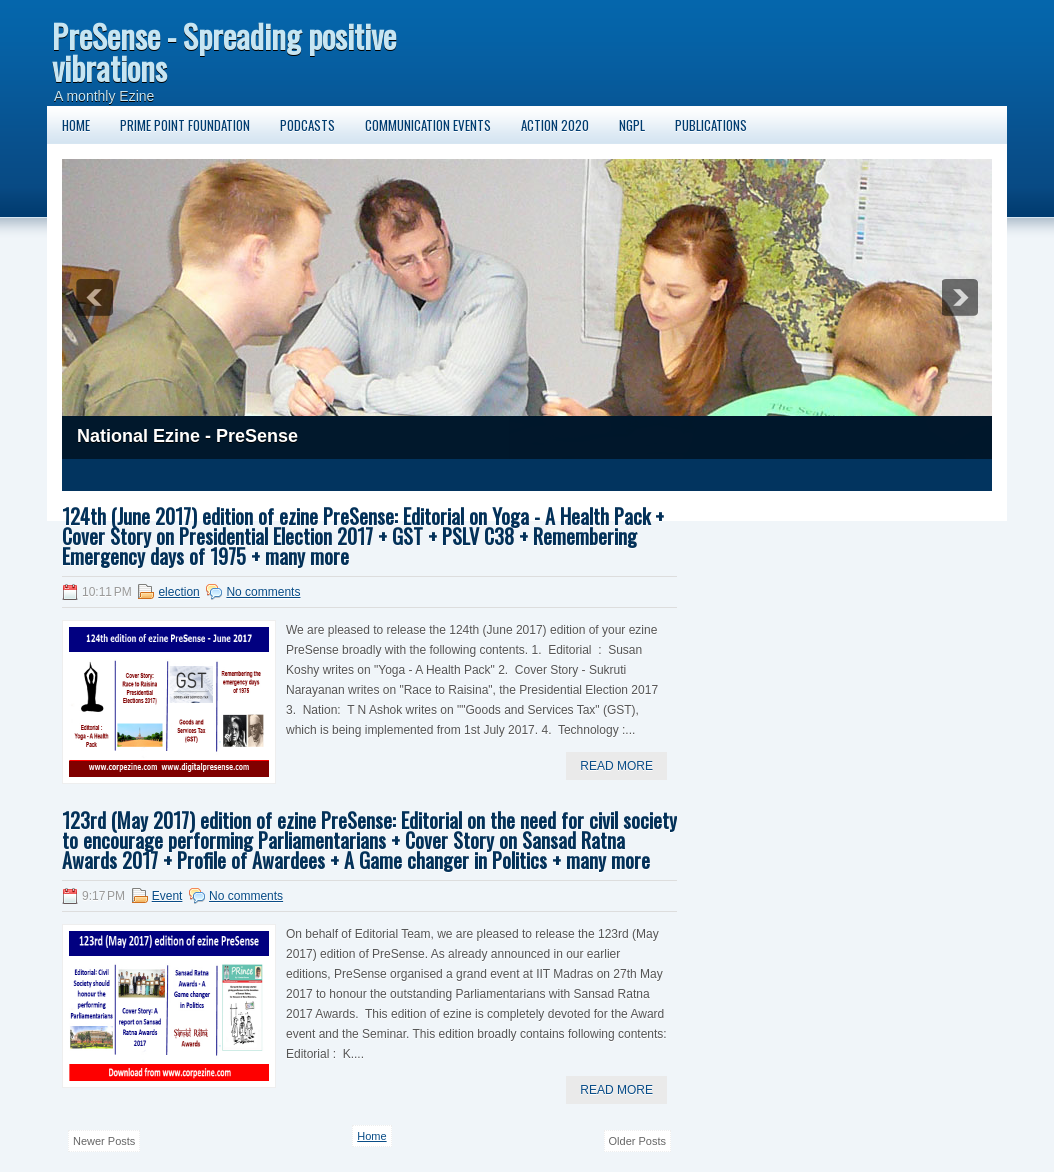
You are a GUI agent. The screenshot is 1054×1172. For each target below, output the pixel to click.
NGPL (632, 125)
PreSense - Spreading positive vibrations (224, 51)
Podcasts (307, 125)
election (178, 592)
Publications (711, 125)
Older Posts (637, 1141)
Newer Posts (104, 1141)
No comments (263, 592)
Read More (616, 766)
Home (76, 125)
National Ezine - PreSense (187, 436)
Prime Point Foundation (185, 125)
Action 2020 (555, 125)
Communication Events (428, 125)
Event (167, 896)
